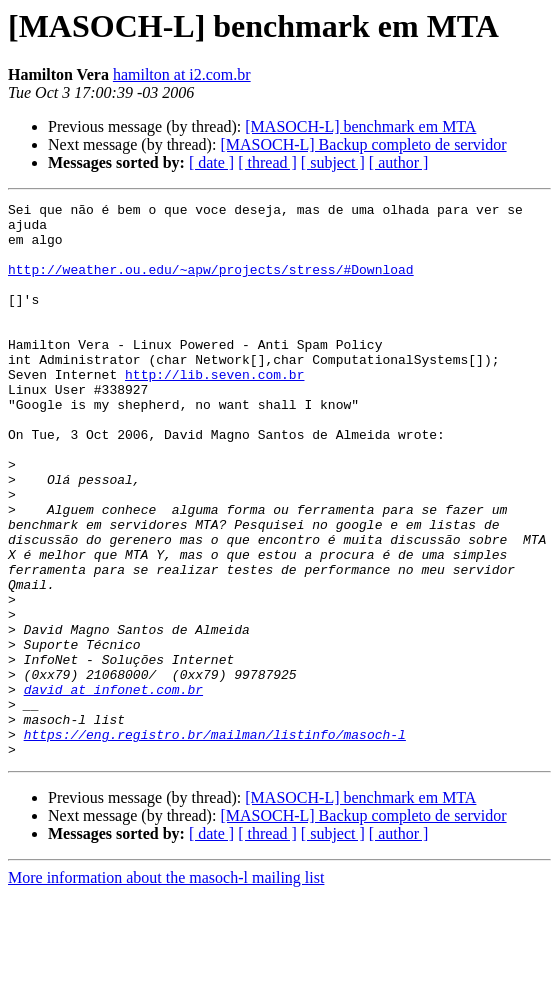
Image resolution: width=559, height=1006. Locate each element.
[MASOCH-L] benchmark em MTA (360, 126)
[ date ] (211, 162)
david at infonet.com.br (113, 788)
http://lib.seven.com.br (214, 410)
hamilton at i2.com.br (182, 74)
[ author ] (399, 162)
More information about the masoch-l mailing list (166, 988)
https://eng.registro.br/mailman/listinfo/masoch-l (215, 842)
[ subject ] (333, 162)
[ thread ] (267, 162)
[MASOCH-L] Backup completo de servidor (363, 144)
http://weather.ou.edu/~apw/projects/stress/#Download (211, 284)
